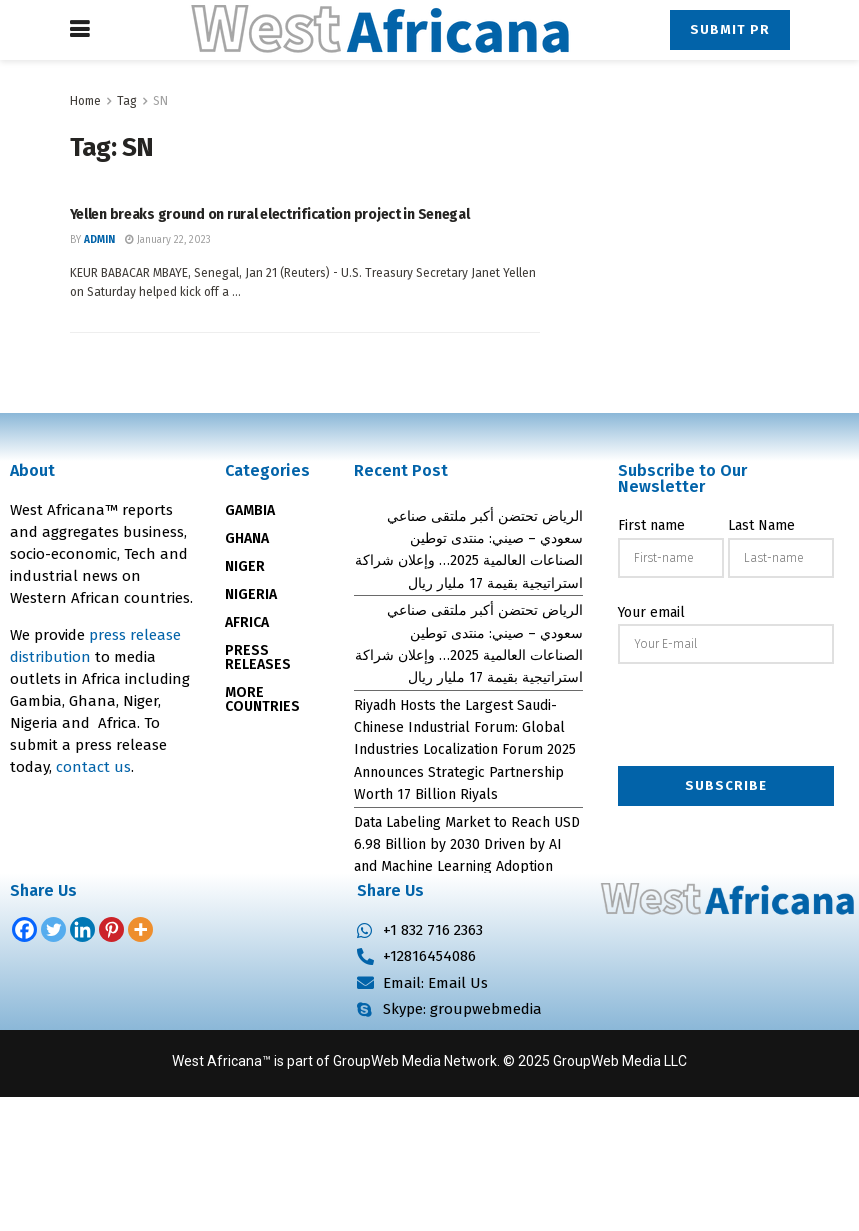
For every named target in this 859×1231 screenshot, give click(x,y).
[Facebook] (24, 929)
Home (85, 101)
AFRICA (247, 622)
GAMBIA (250, 510)
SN (160, 101)
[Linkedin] (82, 929)
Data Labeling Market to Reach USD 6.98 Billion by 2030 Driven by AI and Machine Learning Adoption (467, 845)
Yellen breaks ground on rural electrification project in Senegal (270, 214)
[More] (140, 929)
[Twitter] (53, 929)
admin (99, 240)
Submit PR (730, 29)
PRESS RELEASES (258, 657)
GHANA (247, 538)
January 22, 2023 (168, 240)
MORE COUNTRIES (262, 699)
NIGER (245, 566)
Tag (127, 101)
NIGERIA (251, 594)
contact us (93, 767)
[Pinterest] (111, 929)
